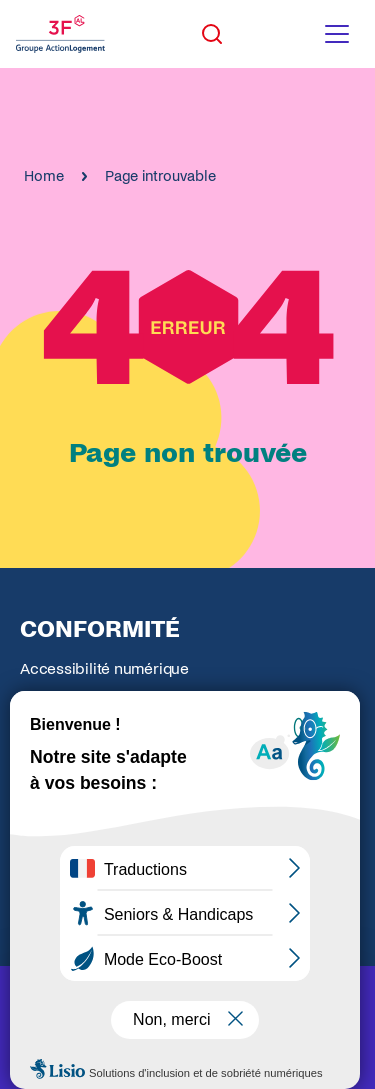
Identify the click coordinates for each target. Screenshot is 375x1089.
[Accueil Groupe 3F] (60, 34)
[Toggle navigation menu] (337, 34)
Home (44, 176)
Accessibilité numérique (104, 668)
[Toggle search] (212, 34)
